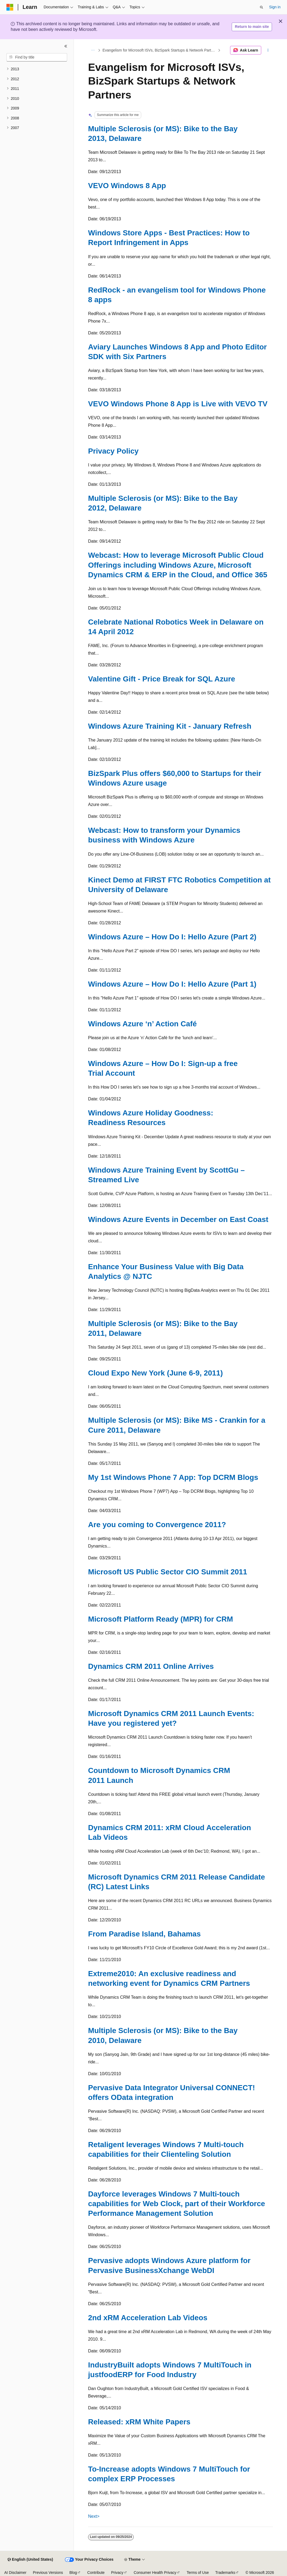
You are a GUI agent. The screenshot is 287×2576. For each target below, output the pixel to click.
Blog (73, 2572)
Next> (93, 2516)
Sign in (275, 7)
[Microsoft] (9, 7)
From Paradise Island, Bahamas (144, 1934)
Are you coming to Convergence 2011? (157, 1524)
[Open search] (261, 7)
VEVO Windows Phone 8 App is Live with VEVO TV (177, 404)
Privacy (117, 2572)
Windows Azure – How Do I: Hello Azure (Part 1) (172, 984)
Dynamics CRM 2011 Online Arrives (151, 1666)
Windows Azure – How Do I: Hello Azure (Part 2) (172, 937)
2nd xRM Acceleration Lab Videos (147, 2318)
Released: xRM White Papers (139, 2422)
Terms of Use (198, 2572)
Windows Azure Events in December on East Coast (178, 1219)
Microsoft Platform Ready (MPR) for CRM (160, 1619)
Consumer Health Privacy (155, 2572)
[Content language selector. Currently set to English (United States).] (30, 2559)
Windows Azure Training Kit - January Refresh (169, 726)
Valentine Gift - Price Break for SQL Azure (161, 679)
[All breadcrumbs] (92, 50)
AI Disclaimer (15, 2572)
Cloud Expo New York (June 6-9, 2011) (155, 1373)
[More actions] (268, 50)
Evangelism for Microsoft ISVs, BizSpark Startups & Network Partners (160, 50)
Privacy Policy (113, 451)
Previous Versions (48, 2572)
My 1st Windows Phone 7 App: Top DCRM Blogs (173, 1477)
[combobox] (36, 57)
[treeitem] (36, 69)
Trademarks (225, 2572)
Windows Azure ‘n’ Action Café (142, 1024)
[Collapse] (65, 46)
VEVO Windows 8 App (127, 185)
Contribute (96, 2572)
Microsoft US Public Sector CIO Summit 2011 (167, 1572)
